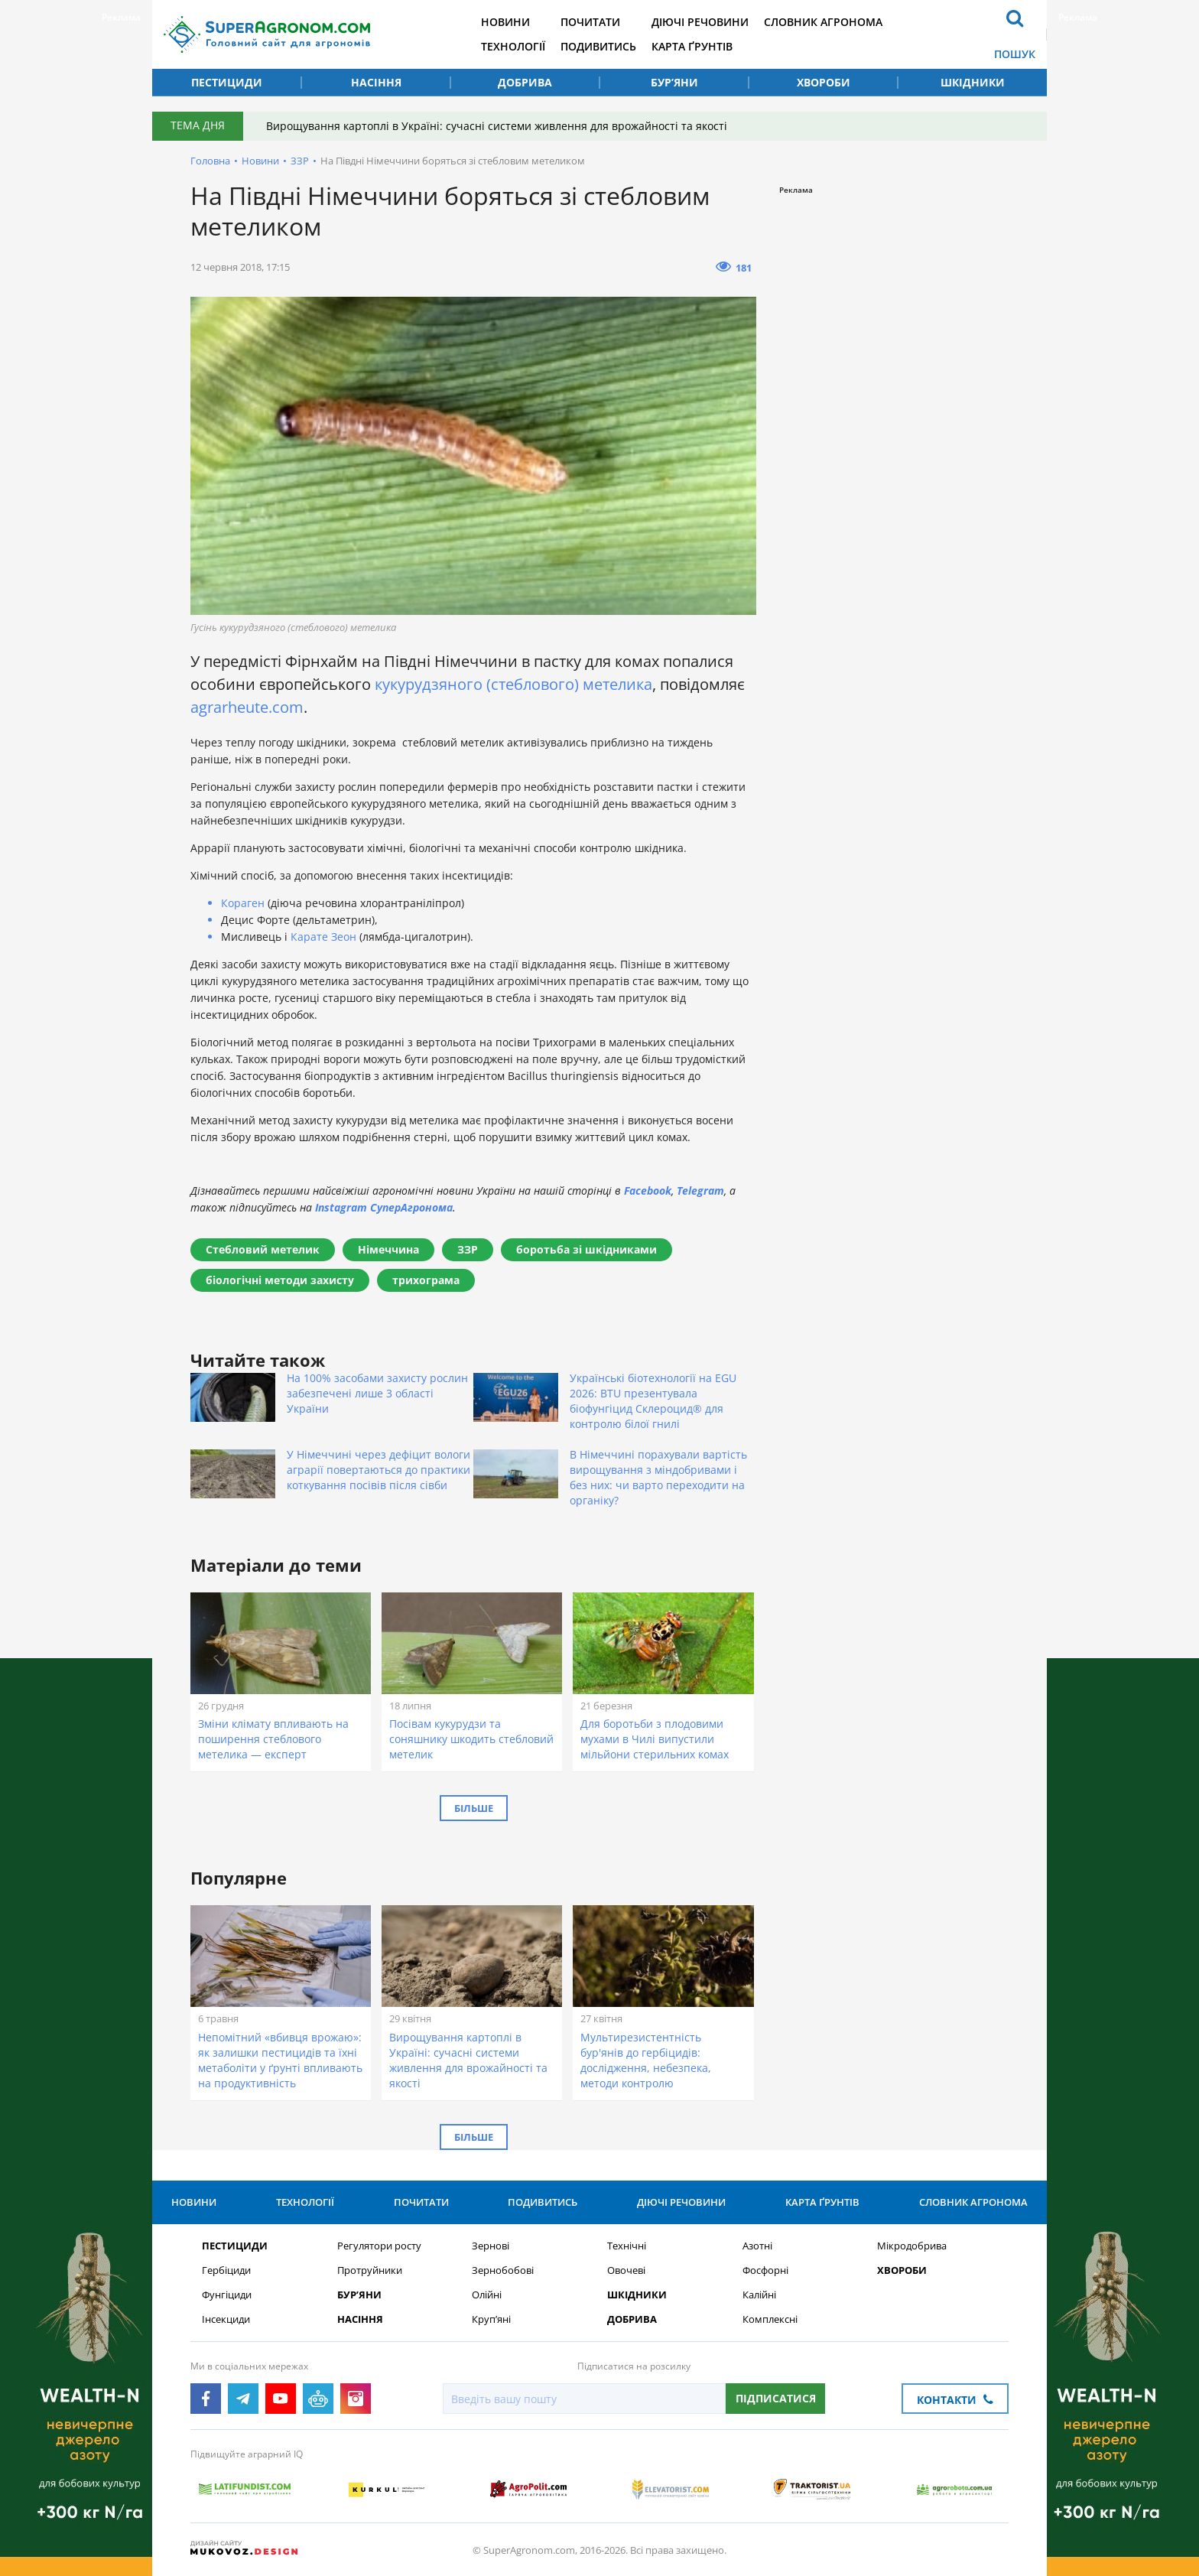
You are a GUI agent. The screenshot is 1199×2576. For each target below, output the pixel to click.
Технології (513, 46)
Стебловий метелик (263, 1249)
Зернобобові (503, 2270)
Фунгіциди (227, 2294)
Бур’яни (674, 82)
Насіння (376, 82)
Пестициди (226, 82)
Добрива (525, 82)
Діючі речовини (700, 22)
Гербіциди (226, 2270)
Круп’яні (491, 2319)
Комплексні (770, 2319)
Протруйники (369, 2270)
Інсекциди (226, 2319)
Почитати (590, 22)
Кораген (243, 903)
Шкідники (973, 82)
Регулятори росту (379, 2245)
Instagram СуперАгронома (384, 1207)
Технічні (626, 2245)
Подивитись (598, 46)
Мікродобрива (912, 2245)
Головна (210, 161)
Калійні (759, 2294)
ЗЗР (300, 161)
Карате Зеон (323, 936)
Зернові (490, 2245)
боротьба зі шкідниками (586, 1249)
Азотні (757, 2245)
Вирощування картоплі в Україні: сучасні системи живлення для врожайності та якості (496, 126)
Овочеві (626, 2270)
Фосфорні (765, 2270)
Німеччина (388, 1249)
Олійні (487, 2294)
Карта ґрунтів (692, 46)
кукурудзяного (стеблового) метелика (513, 684)
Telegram (700, 1190)
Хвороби (823, 82)
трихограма (426, 1280)
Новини (505, 22)
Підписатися (776, 2398)
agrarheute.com (247, 707)
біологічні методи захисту (280, 1280)
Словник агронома (823, 22)
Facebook (647, 1190)
